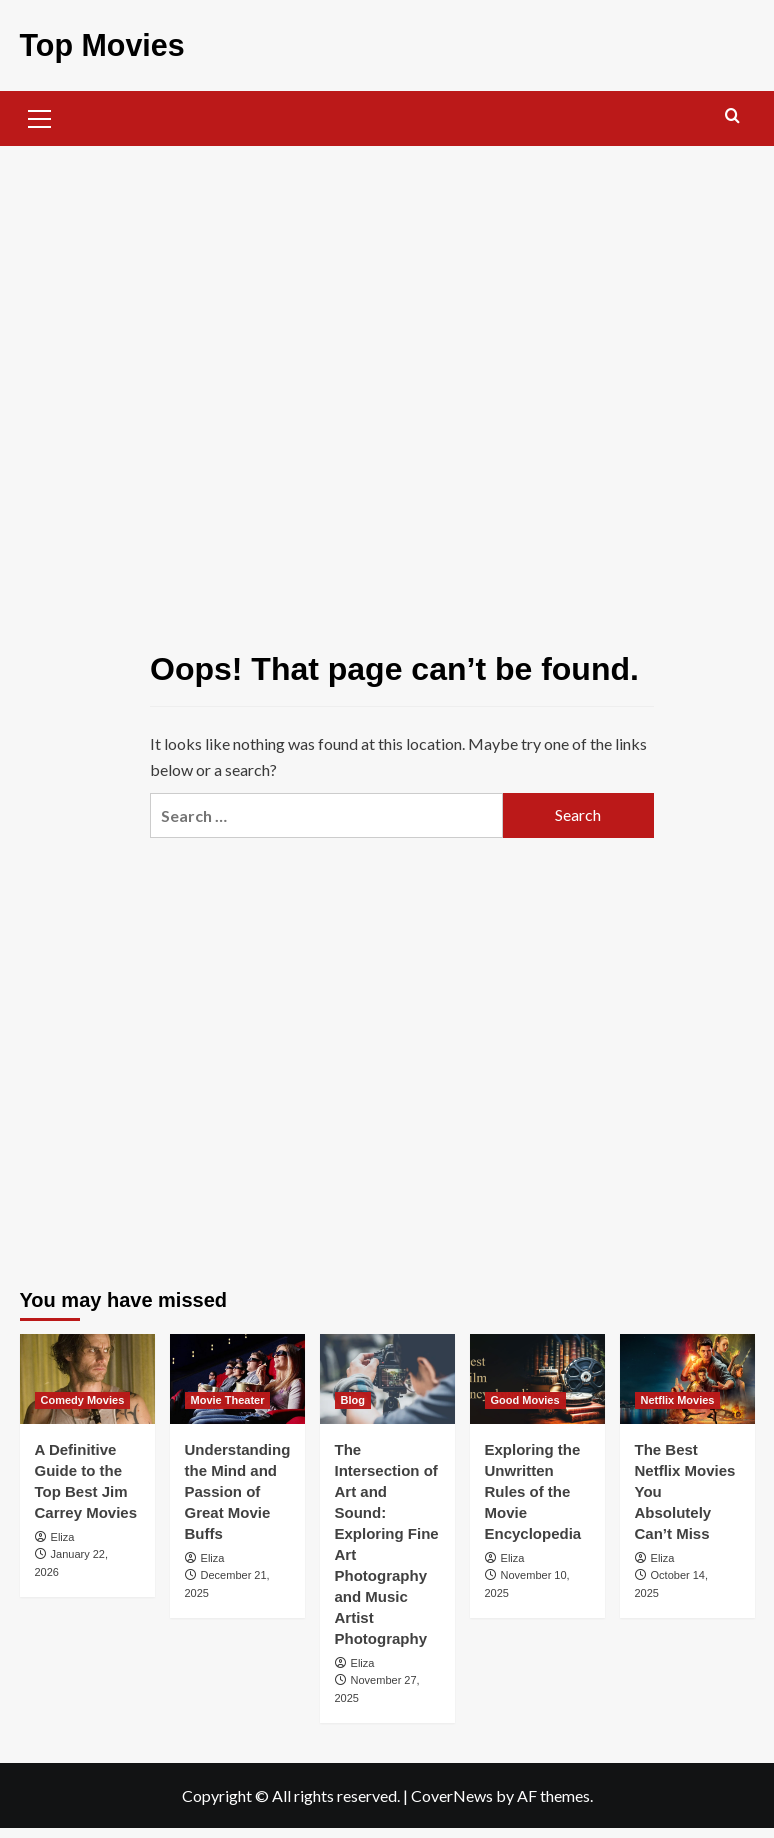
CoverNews (452, 1794)
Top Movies (101, 44)
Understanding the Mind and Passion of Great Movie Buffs (238, 1490)
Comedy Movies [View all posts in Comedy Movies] (83, 1399)
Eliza (63, 1536)
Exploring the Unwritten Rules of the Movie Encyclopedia (533, 1490)
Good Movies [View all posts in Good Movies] (525, 1399)
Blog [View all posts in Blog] (353, 1399)
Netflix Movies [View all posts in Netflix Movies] (678, 1399)
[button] (40, 115)
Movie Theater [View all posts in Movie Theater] (228, 1399)
